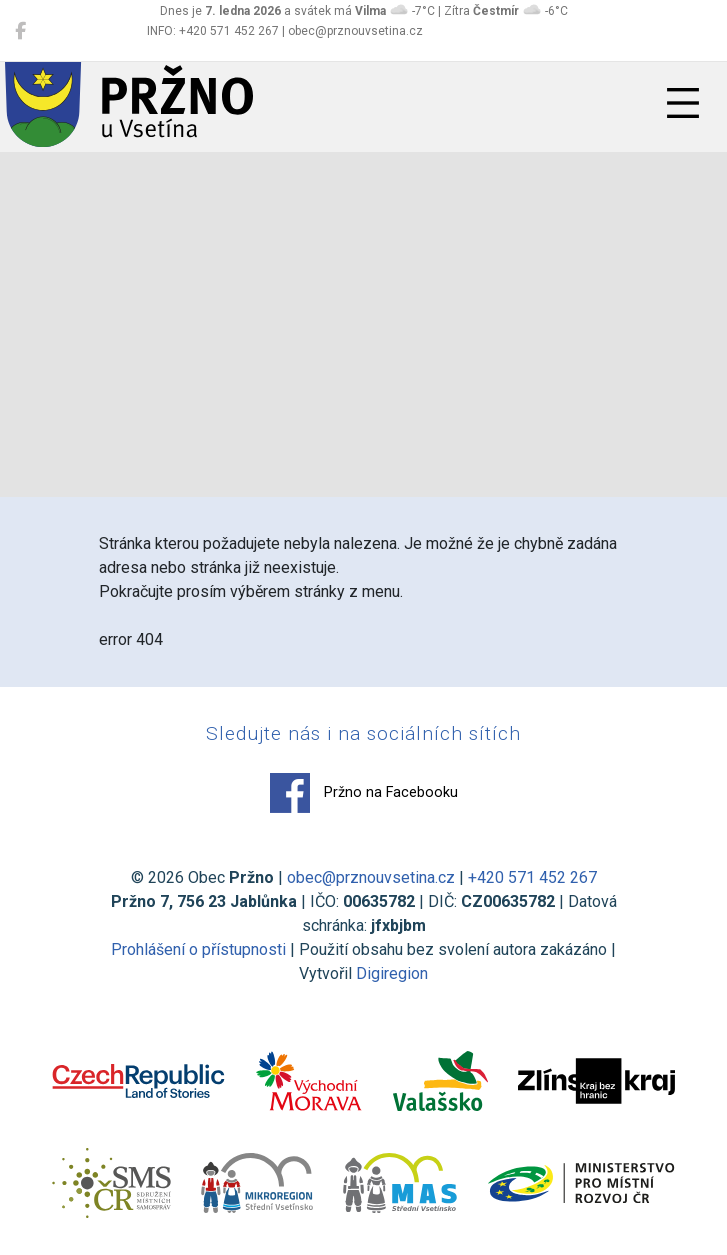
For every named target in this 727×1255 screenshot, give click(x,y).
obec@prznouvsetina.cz (371, 877)
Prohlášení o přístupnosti (198, 949)
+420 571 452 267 (532, 877)
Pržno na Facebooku (364, 793)
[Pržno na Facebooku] (20, 31)
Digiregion (392, 973)
